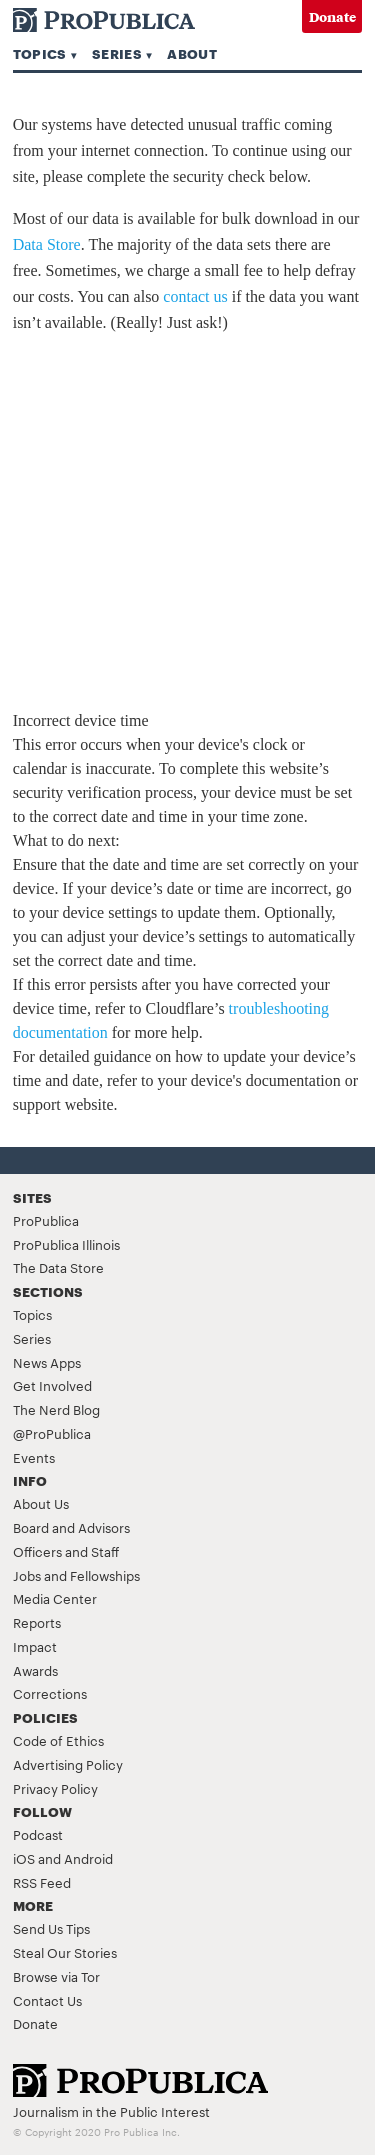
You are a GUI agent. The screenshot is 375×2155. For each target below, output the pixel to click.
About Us (41, 1503)
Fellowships (105, 1575)
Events (34, 1457)
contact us (195, 296)
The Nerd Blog (56, 1409)
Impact (35, 1646)
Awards (35, 1670)
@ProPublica (52, 1433)
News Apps (47, 1362)
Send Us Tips (51, 1928)
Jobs (27, 1575)
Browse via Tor (56, 1976)
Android (88, 1858)
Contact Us (47, 2000)
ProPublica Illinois (66, 1244)
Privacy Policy (55, 1788)
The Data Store (58, 1267)
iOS (24, 1858)
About (192, 53)
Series (117, 53)
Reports (37, 1622)
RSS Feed (42, 1882)
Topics (40, 53)
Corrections (50, 1693)
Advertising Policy (68, 1764)
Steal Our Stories (65, 1952)
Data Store (47, 244)
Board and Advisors (71, 1527)
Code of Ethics (58, 1740)
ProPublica (46, 1220)
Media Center (55, 1598)
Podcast (38, 1834)
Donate (332, 16)
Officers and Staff (66, 1551)
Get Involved (52, 1385)
